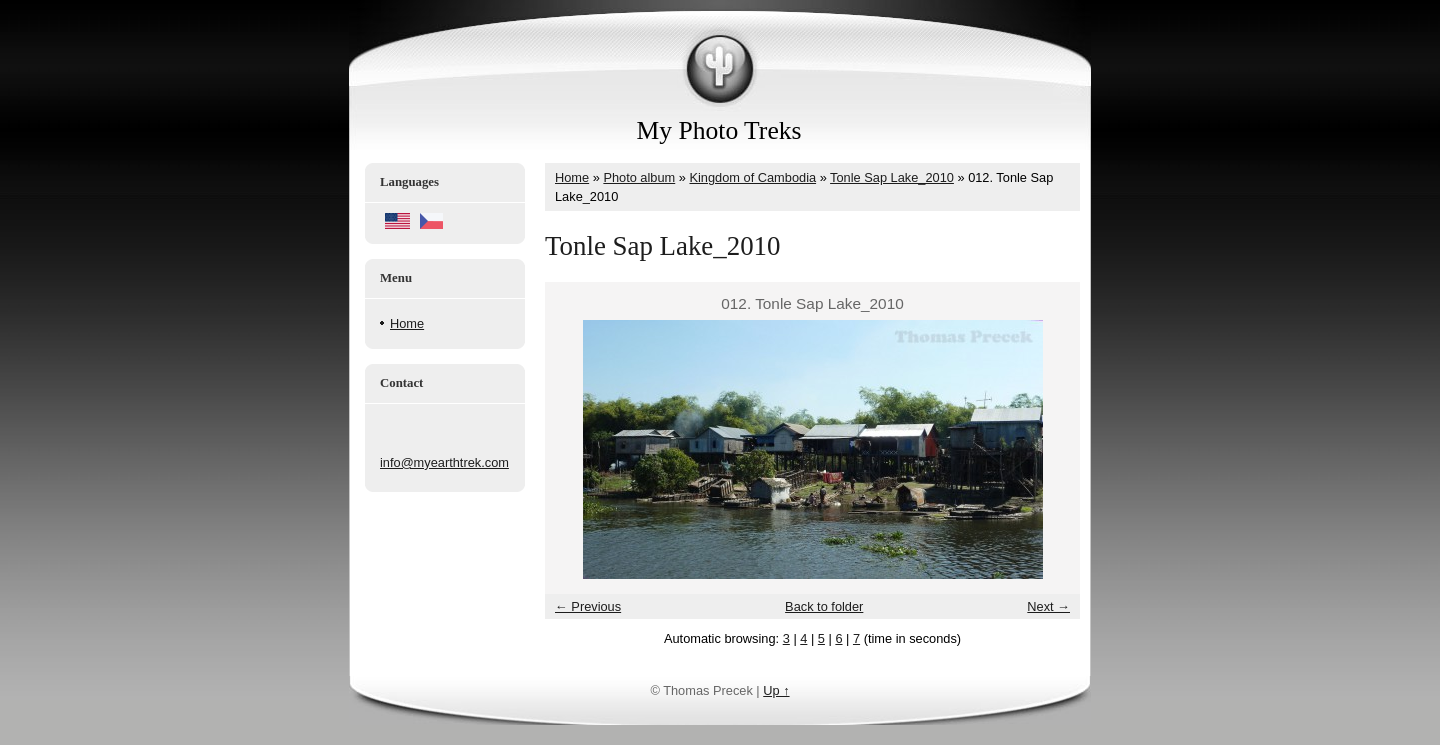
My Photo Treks (719, 130)
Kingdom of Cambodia (752, 177)
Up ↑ (776, 690)
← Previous (588, 606)
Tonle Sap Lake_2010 (892, 177)
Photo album (639, 177)
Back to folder (824, 606)
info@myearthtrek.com (444, 462)
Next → (1048, 606)
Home (407, 323)
